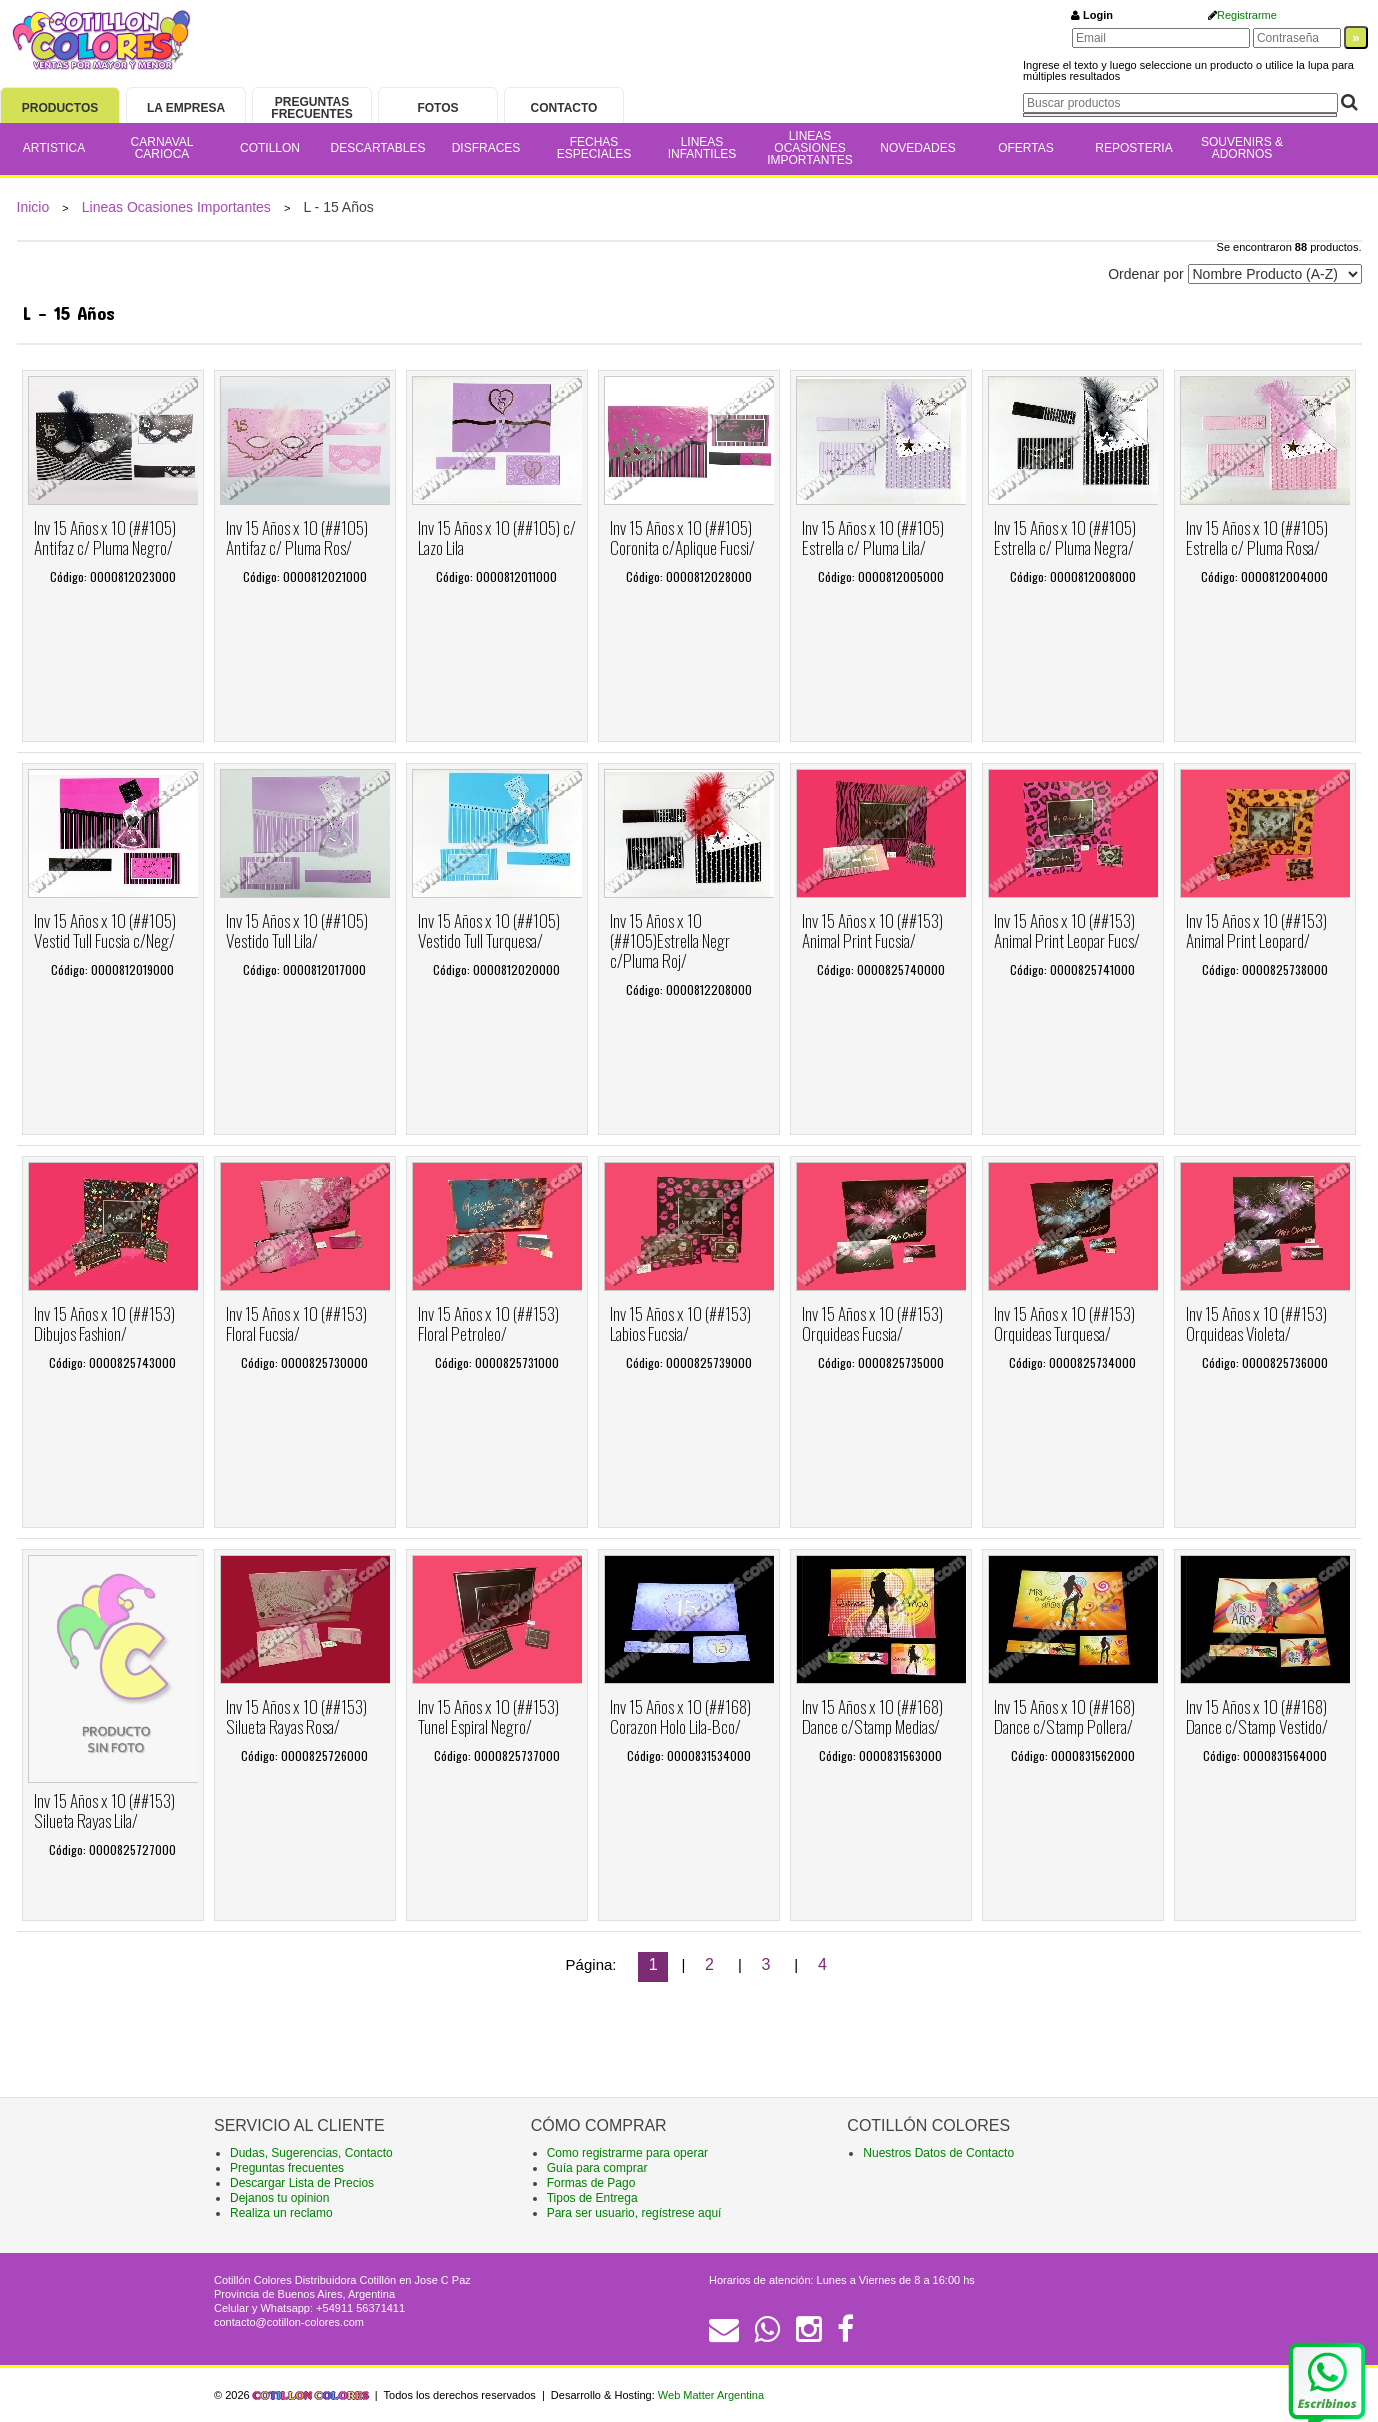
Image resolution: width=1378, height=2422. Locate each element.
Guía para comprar (597, 2168)
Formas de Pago (591, 2183)
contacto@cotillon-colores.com (289, 2322)
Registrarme (1247, 15)
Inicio (33, 207)
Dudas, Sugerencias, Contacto (311, 2153)
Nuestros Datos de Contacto (938, 2153)
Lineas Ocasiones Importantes (176, 207)
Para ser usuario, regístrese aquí (634, 2213)
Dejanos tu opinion (279, 2198)
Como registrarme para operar (627, 2153)
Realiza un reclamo (281, 2213)
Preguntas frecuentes (287, 2168)
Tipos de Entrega (592, 2198)
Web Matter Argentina (711, 2395)
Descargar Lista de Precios (302, 2183)
